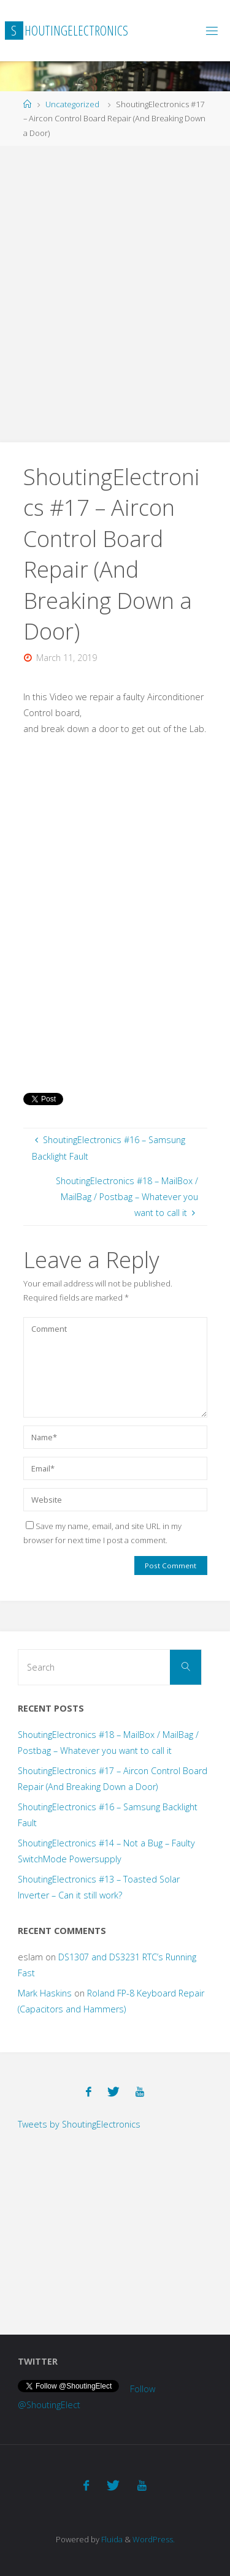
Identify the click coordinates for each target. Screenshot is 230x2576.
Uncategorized (72, 104)
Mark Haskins (45, 1993)
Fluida (111, 2539)
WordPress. (153, 2539)
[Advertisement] (115, 291)
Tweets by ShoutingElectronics (79, 2124)
